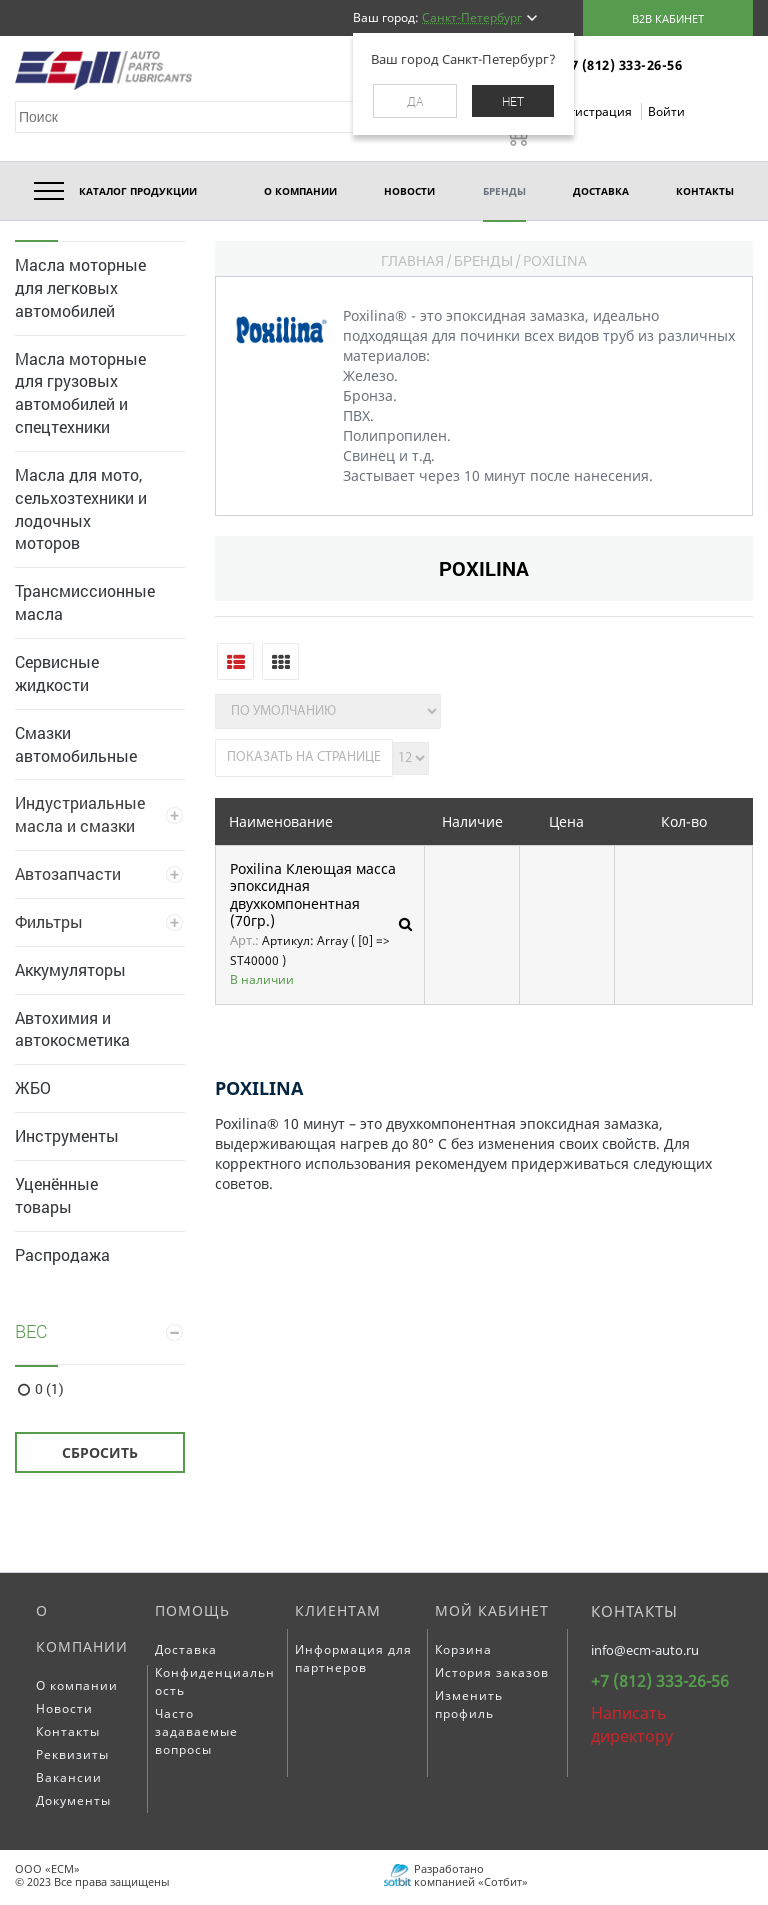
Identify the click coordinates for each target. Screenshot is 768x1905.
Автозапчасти (68, 873)
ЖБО (33, 1087)
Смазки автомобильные (76, 744)
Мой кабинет (492, 1610)
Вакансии (69, 1777)
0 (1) (49, 1389)
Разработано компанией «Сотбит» (471, 1874)
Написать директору (632, 1724)
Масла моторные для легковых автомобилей (80, 287)
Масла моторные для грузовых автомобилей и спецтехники (80, 393)
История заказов (492, 1672)
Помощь (192, 1610)
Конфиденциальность (215, 1681)
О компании (82, 1628)
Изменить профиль (469, 1704)
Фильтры (49, 921)
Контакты (68, 1731)
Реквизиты (72, 1754)
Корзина (463, 1649)
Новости (64, 1708)
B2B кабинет (668, 18)
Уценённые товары (56, 1195)
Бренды (483, 260)
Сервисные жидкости (57, 673)
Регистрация (595, 111)
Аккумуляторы (70, 969)
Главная (412, 260)
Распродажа (62, 1254)
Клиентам (338, 1610)
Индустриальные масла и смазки (80, 814)
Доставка (186, 1649)
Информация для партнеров (353, 1658)
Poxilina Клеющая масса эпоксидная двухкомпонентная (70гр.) (313, 895)
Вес (31, 1331)
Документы (73, 1800)
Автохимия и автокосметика (72, 1029)
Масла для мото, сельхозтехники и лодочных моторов (81, 509)
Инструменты (67, 1135)
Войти (666, 111)
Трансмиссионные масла (85, 602)
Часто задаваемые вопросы (196, 1731)
